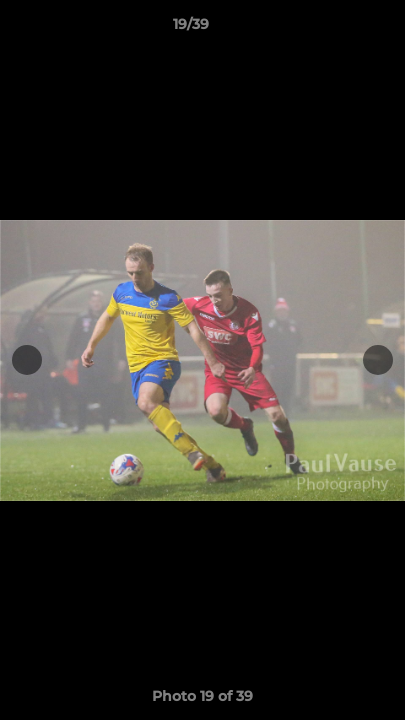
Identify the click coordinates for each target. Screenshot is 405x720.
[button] (333, 29)
